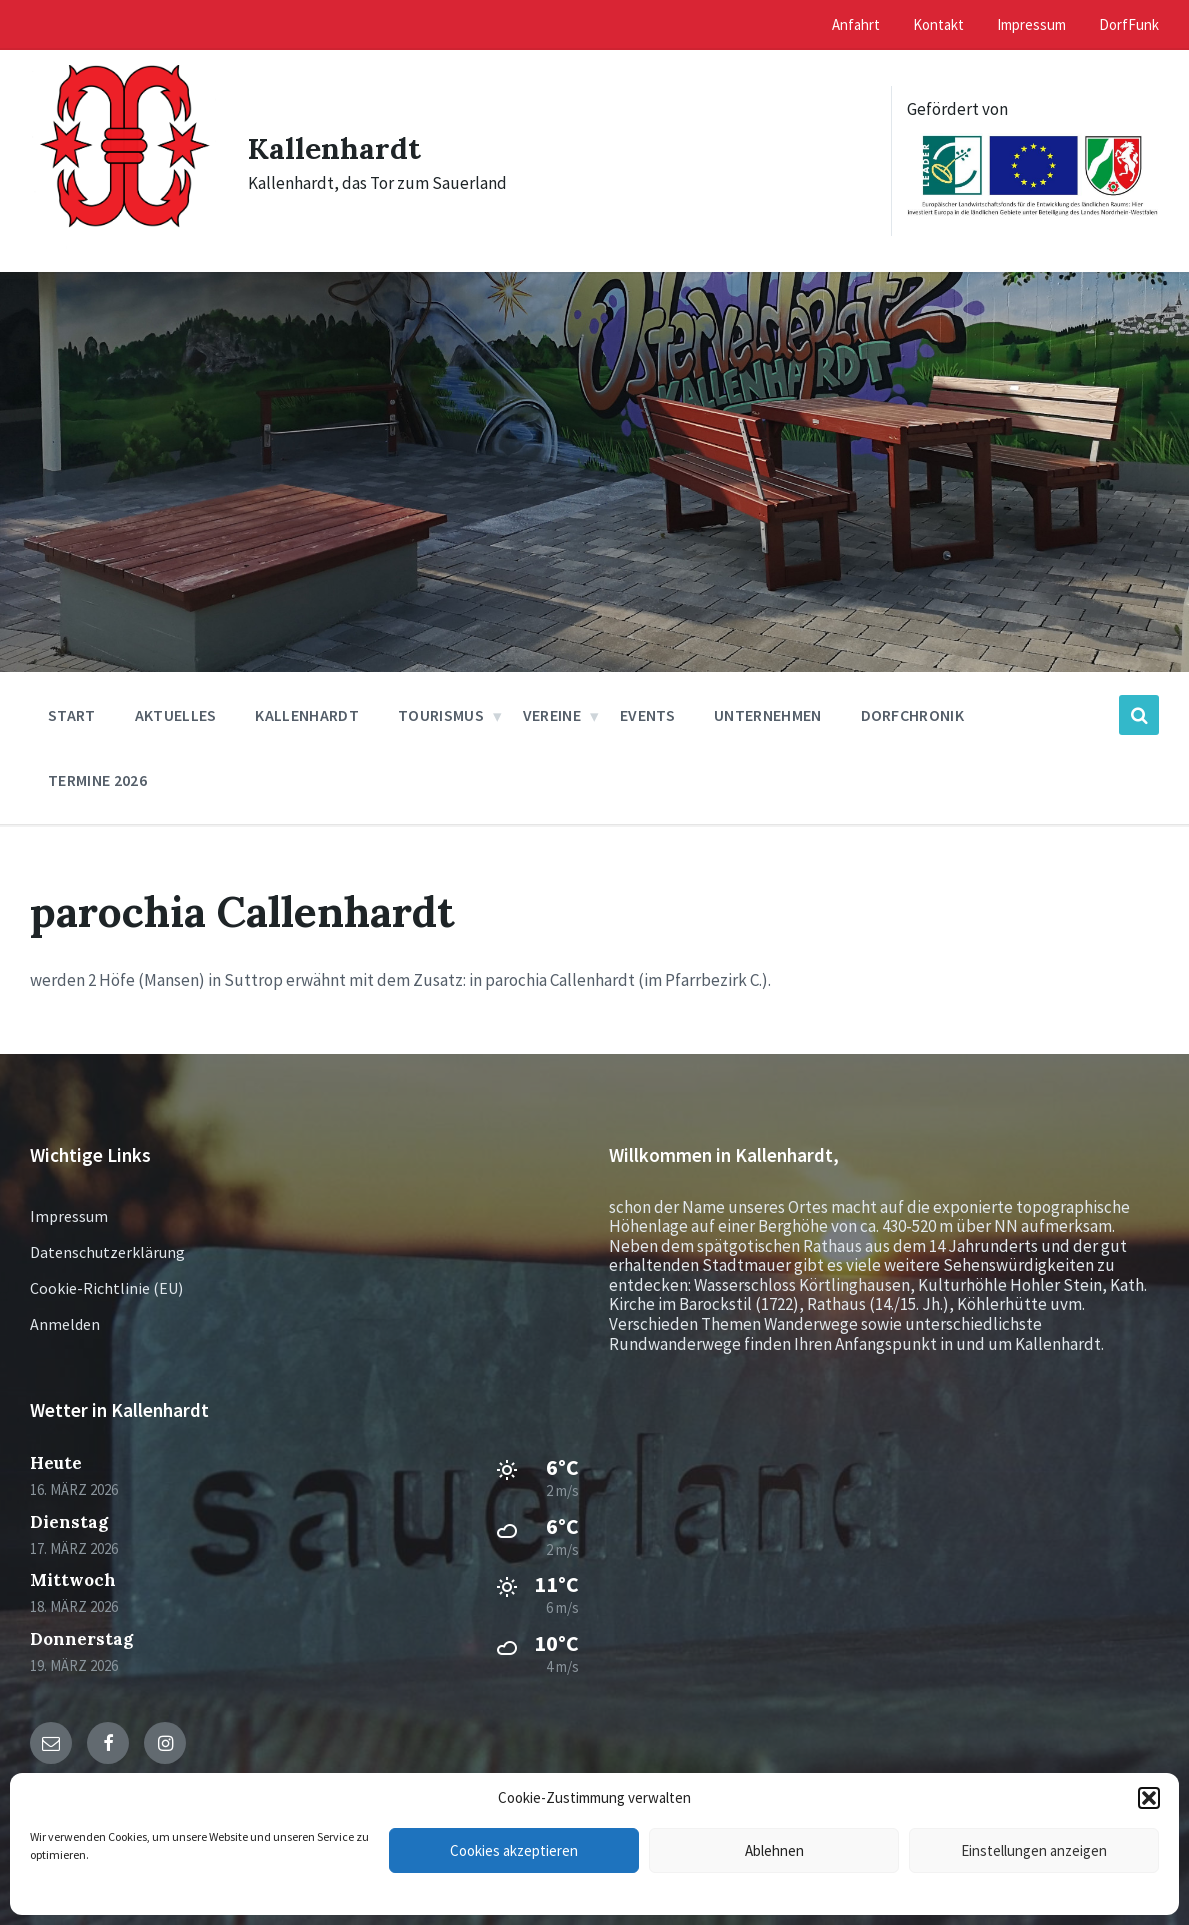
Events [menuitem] (647, 715)
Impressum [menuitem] (1031, 24)
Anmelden (65, 1324)
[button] (1149, 1798)
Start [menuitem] (72, 715)
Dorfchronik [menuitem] (913, 715)
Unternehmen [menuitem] (768, 715)
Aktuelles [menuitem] (176, 715)
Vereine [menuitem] (552, 715)
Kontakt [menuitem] (938, 24)
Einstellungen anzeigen (1034, 1850)
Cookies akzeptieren (514, 1850)
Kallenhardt (334, 148)
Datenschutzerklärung (107, 1252)
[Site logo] (124, 247)
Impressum (69, 1216)
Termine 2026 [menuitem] (97, 780)
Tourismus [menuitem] (441, 715)
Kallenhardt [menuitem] (307, 715)
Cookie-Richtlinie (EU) (106, 1288)
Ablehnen (774, 1850)
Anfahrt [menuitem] (856, 24)
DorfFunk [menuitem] (1129, 24)
